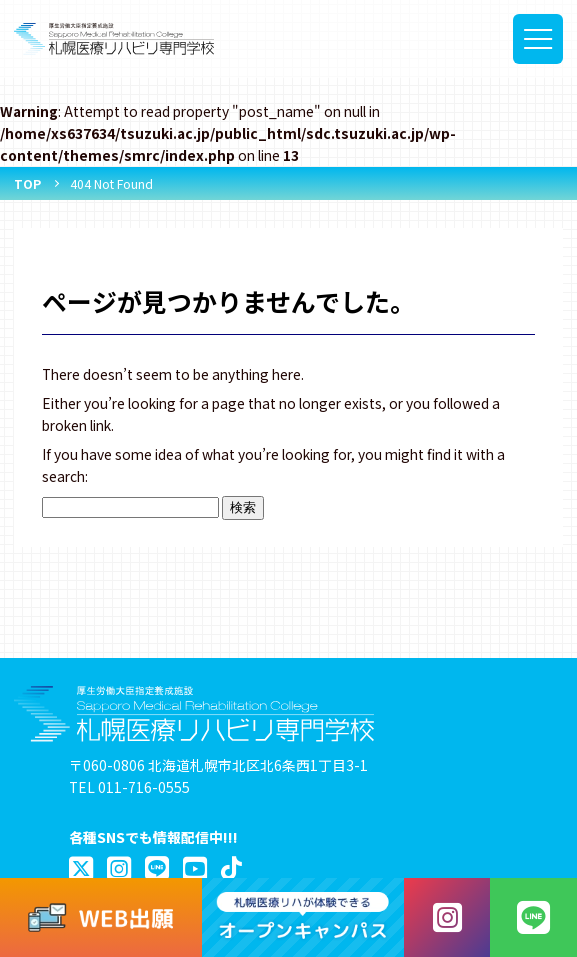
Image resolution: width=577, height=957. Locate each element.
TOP (27, 183)
